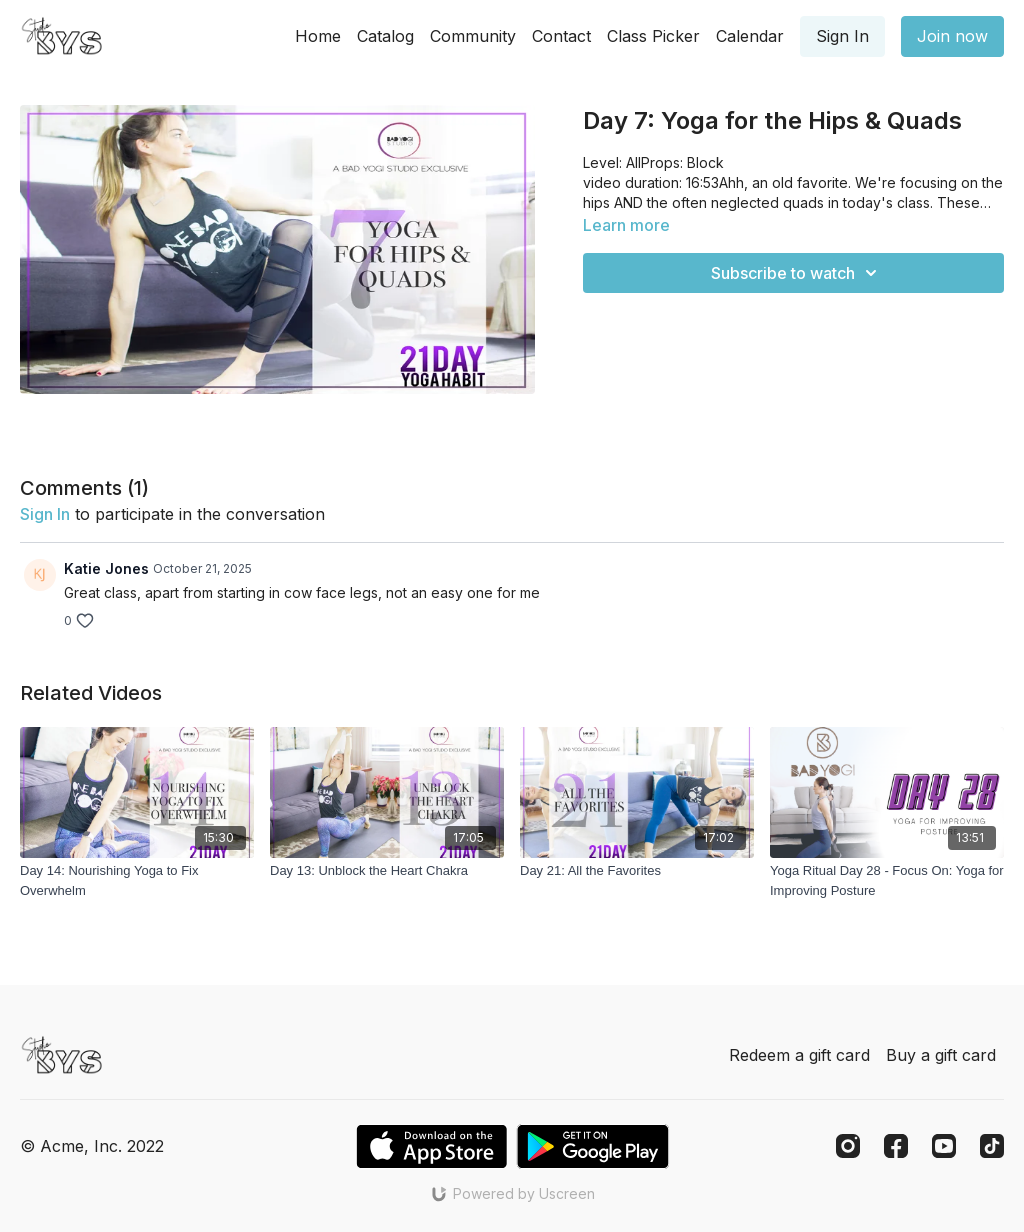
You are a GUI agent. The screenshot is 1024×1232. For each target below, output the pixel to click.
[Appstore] (431, 1146)
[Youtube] (944, 1146)
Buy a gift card (941, 1055)
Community (473, 36)
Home (318, 36)
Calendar (750, 36)
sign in (45, 514)
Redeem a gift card (799, 1055)
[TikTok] (992, 1146)
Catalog (385, 36)
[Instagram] (848, 1146)
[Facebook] (896, 1146)
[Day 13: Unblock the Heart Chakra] (387, 871)
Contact (561, 36)
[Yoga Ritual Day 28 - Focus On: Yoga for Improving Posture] (887, 880)
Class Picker (653, 36)
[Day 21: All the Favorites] (637, 871)
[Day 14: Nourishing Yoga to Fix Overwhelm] (137, 880)
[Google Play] (593, 1146)
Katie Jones (106, 568)
